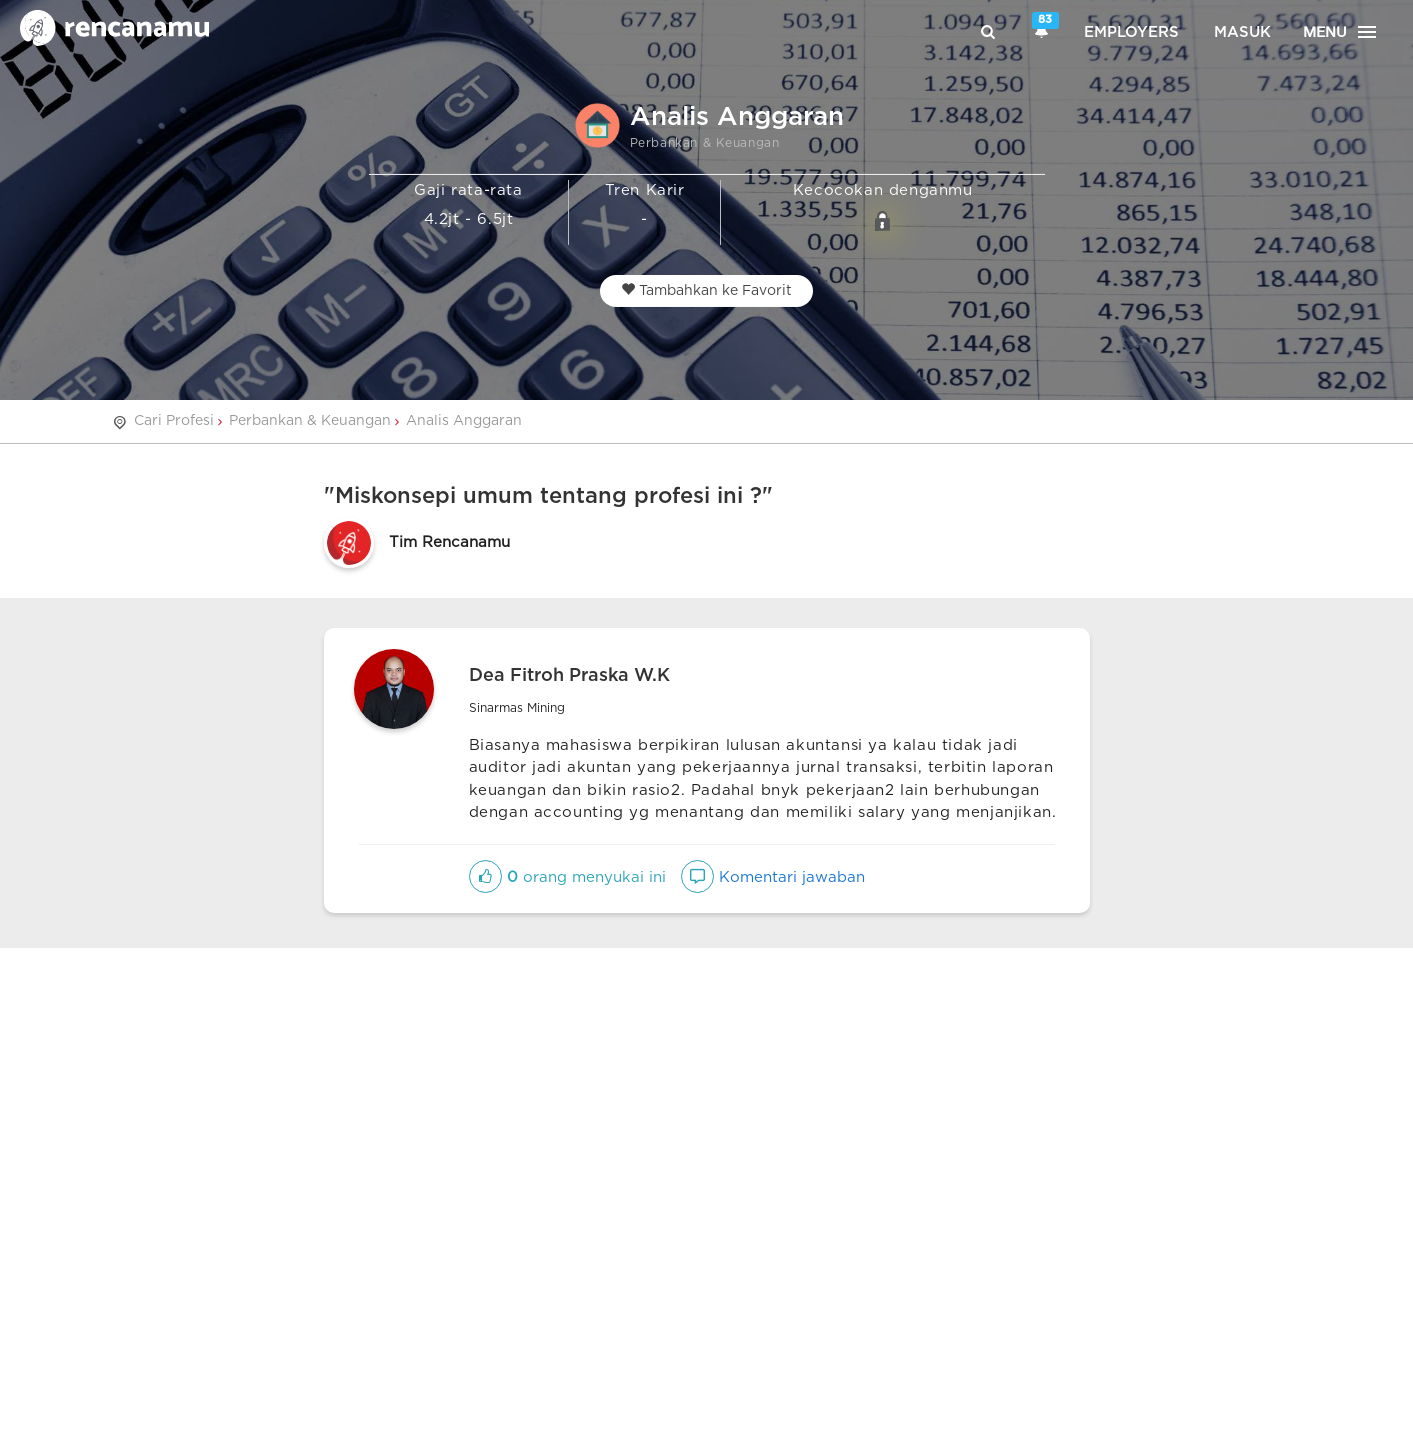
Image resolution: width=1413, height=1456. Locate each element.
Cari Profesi (174, 421)
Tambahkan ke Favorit (706, 290)
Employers (1131, 32)
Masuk (1242, 32)
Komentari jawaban (773, 877)
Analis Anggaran (464, 421)
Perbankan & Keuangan (310, 421)
